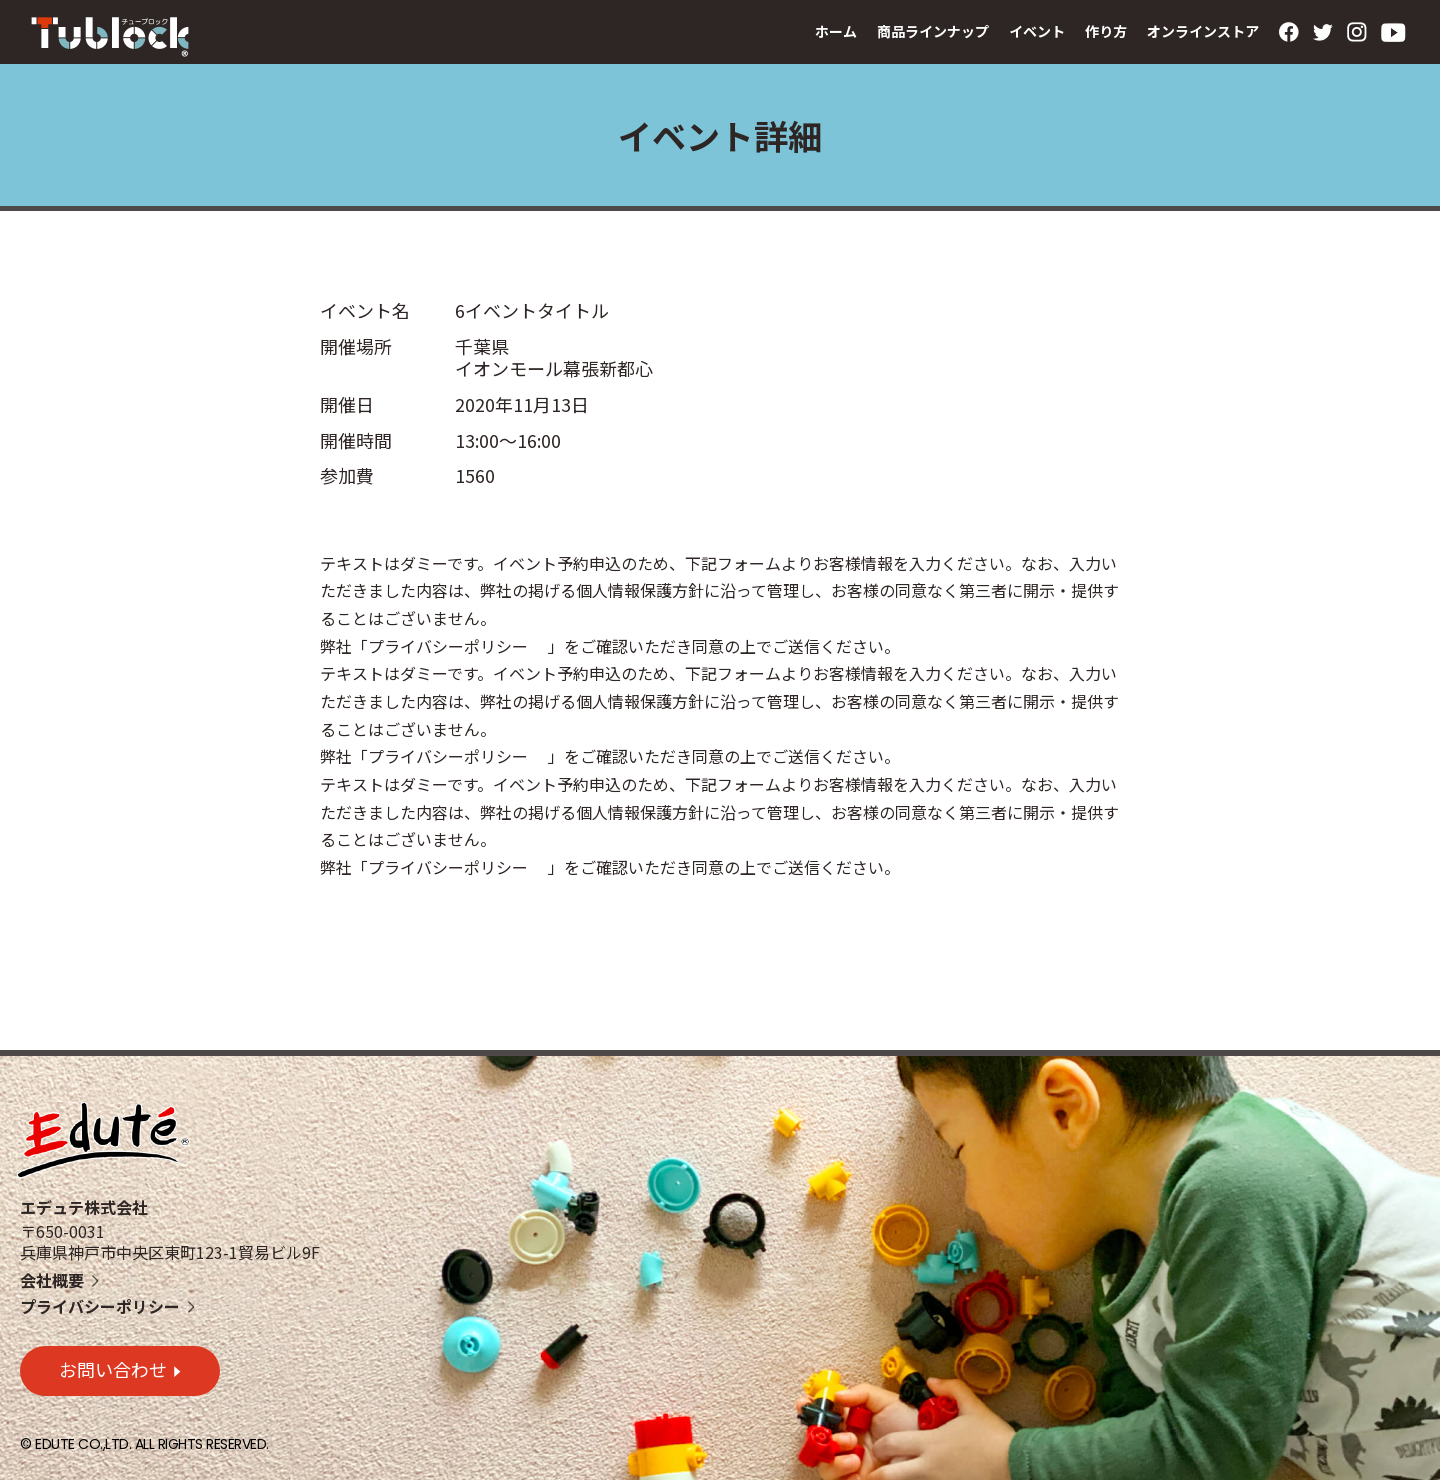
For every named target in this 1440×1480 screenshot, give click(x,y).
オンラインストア (1203, 31)
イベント (1037, 31)
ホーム (836, 31)
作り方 (1106, 31)
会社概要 (52, 1280)
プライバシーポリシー (100, 1306)
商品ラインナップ (933, 31)
